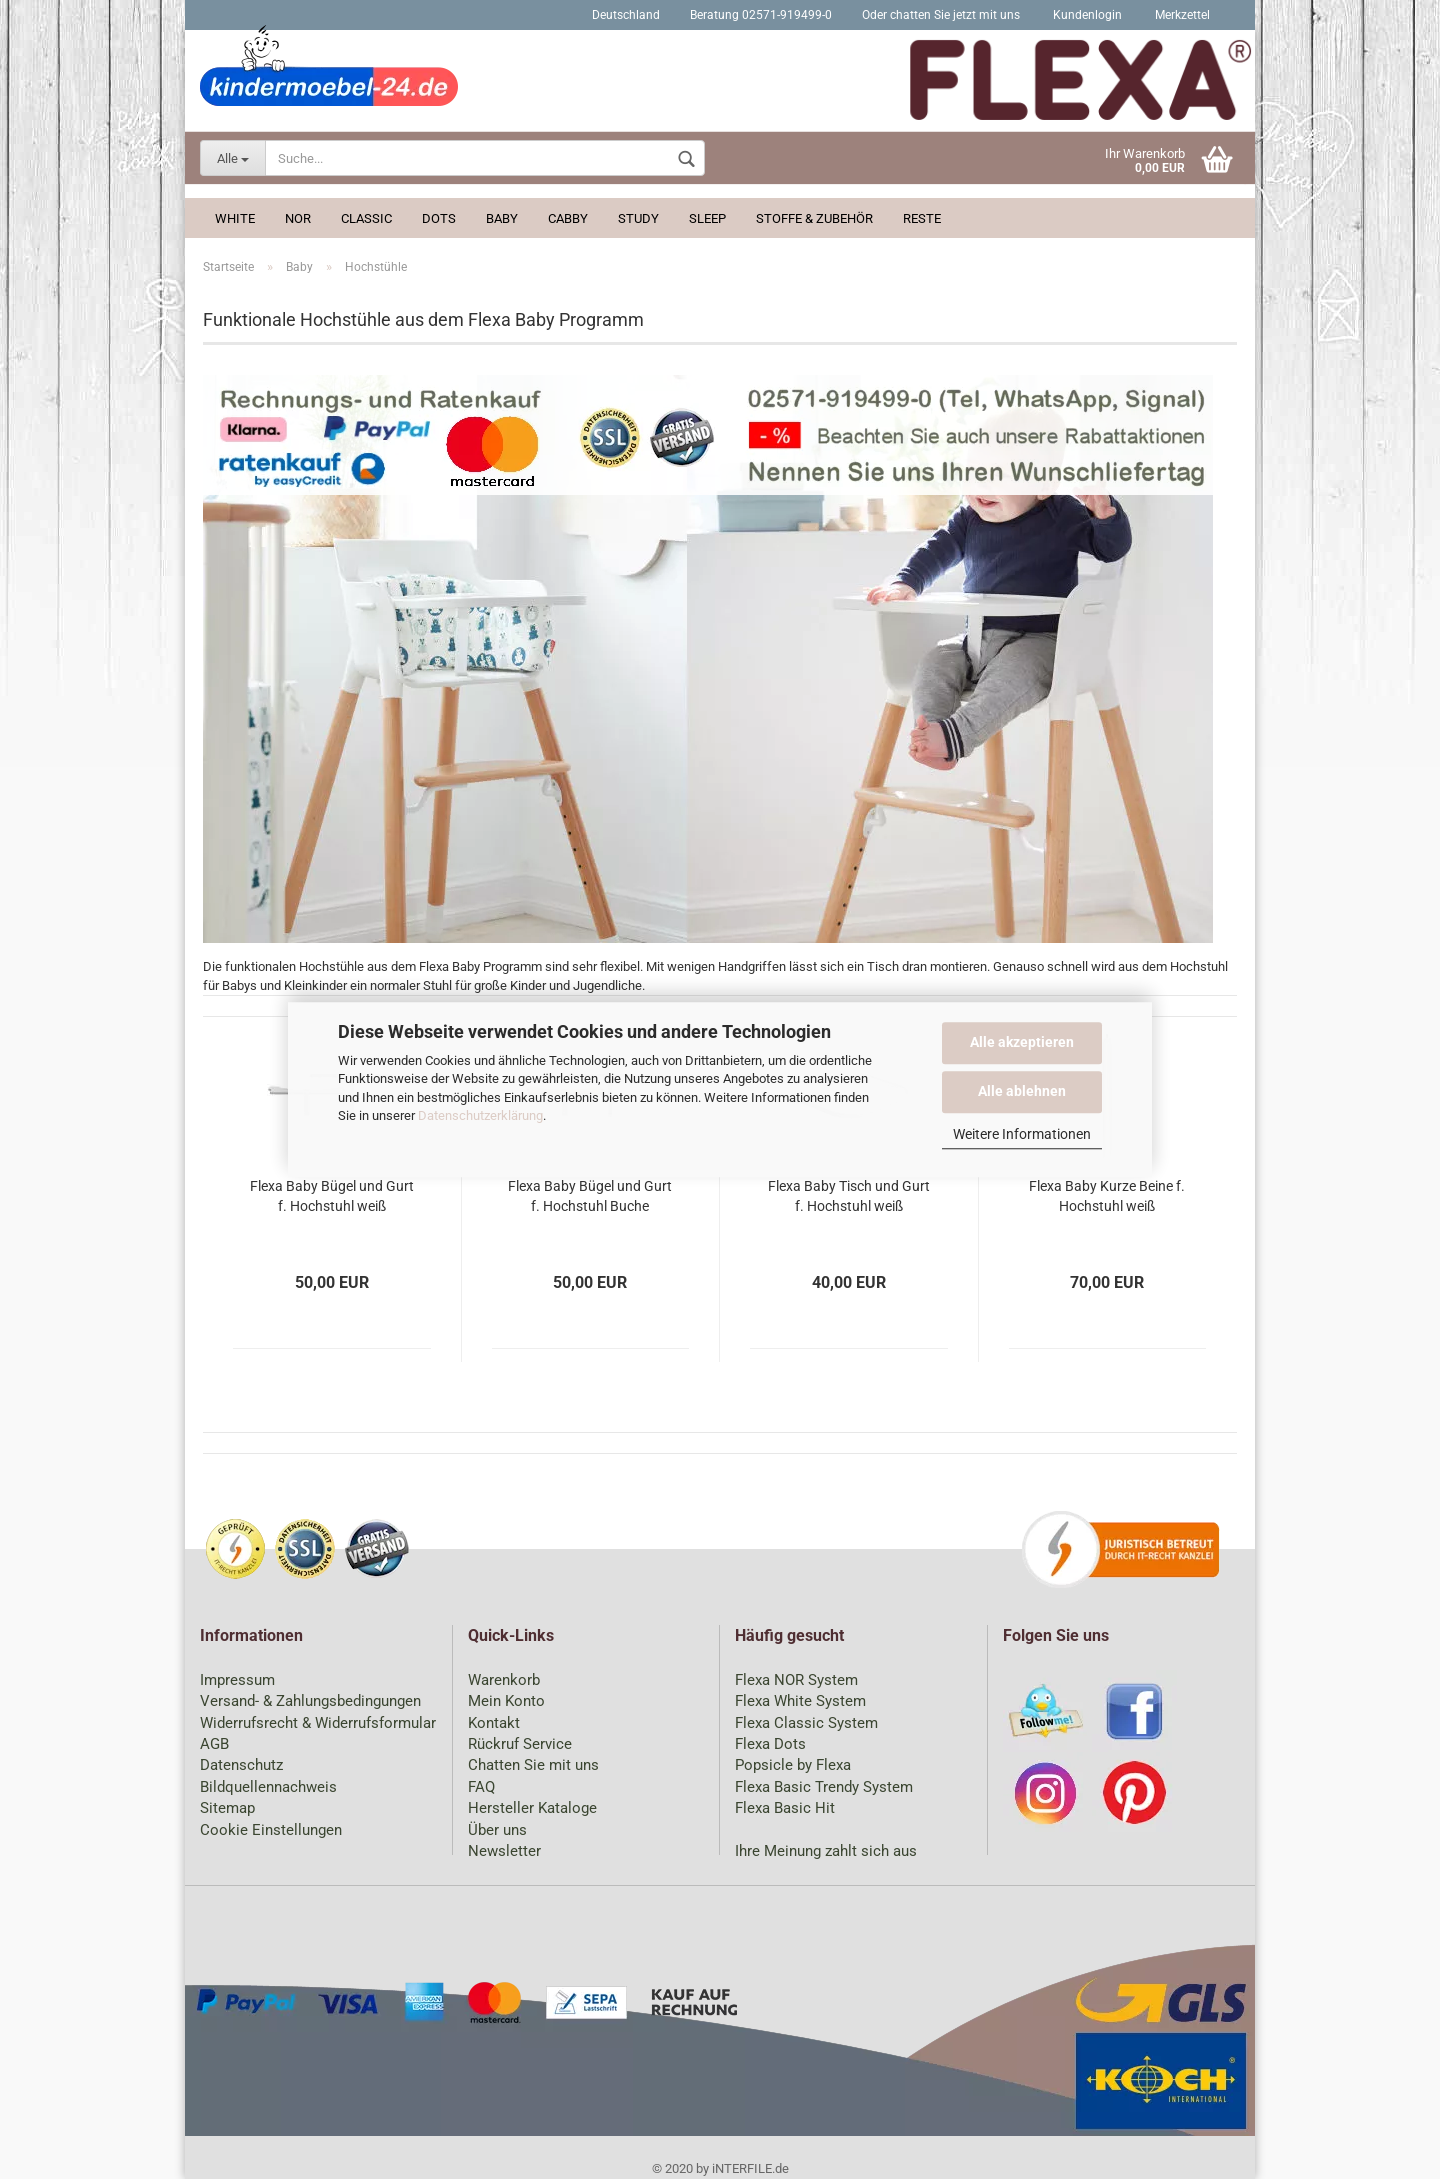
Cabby (568, 218)
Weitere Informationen (1022, 1134)
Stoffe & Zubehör (814, 218)
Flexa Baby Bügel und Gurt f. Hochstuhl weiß (332, 1196)
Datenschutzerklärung (480, 1115)
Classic (366, 218)
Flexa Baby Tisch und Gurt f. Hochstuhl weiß (849, 1196)
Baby (502, 218)
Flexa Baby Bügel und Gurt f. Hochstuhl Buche (590, 1196)
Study (638, 218)
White (235, 218)
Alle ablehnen (1022, 1091)
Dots (439, 218)
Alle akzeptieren (1022, 1042)
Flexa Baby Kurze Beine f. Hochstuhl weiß (1107, 1196)
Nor (298, 218)
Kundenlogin (1086, 15)
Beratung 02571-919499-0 (761, 15)
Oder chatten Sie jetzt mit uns (941, 15)
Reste (922, 218)
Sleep (707, 218)
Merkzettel (1181, 15)
